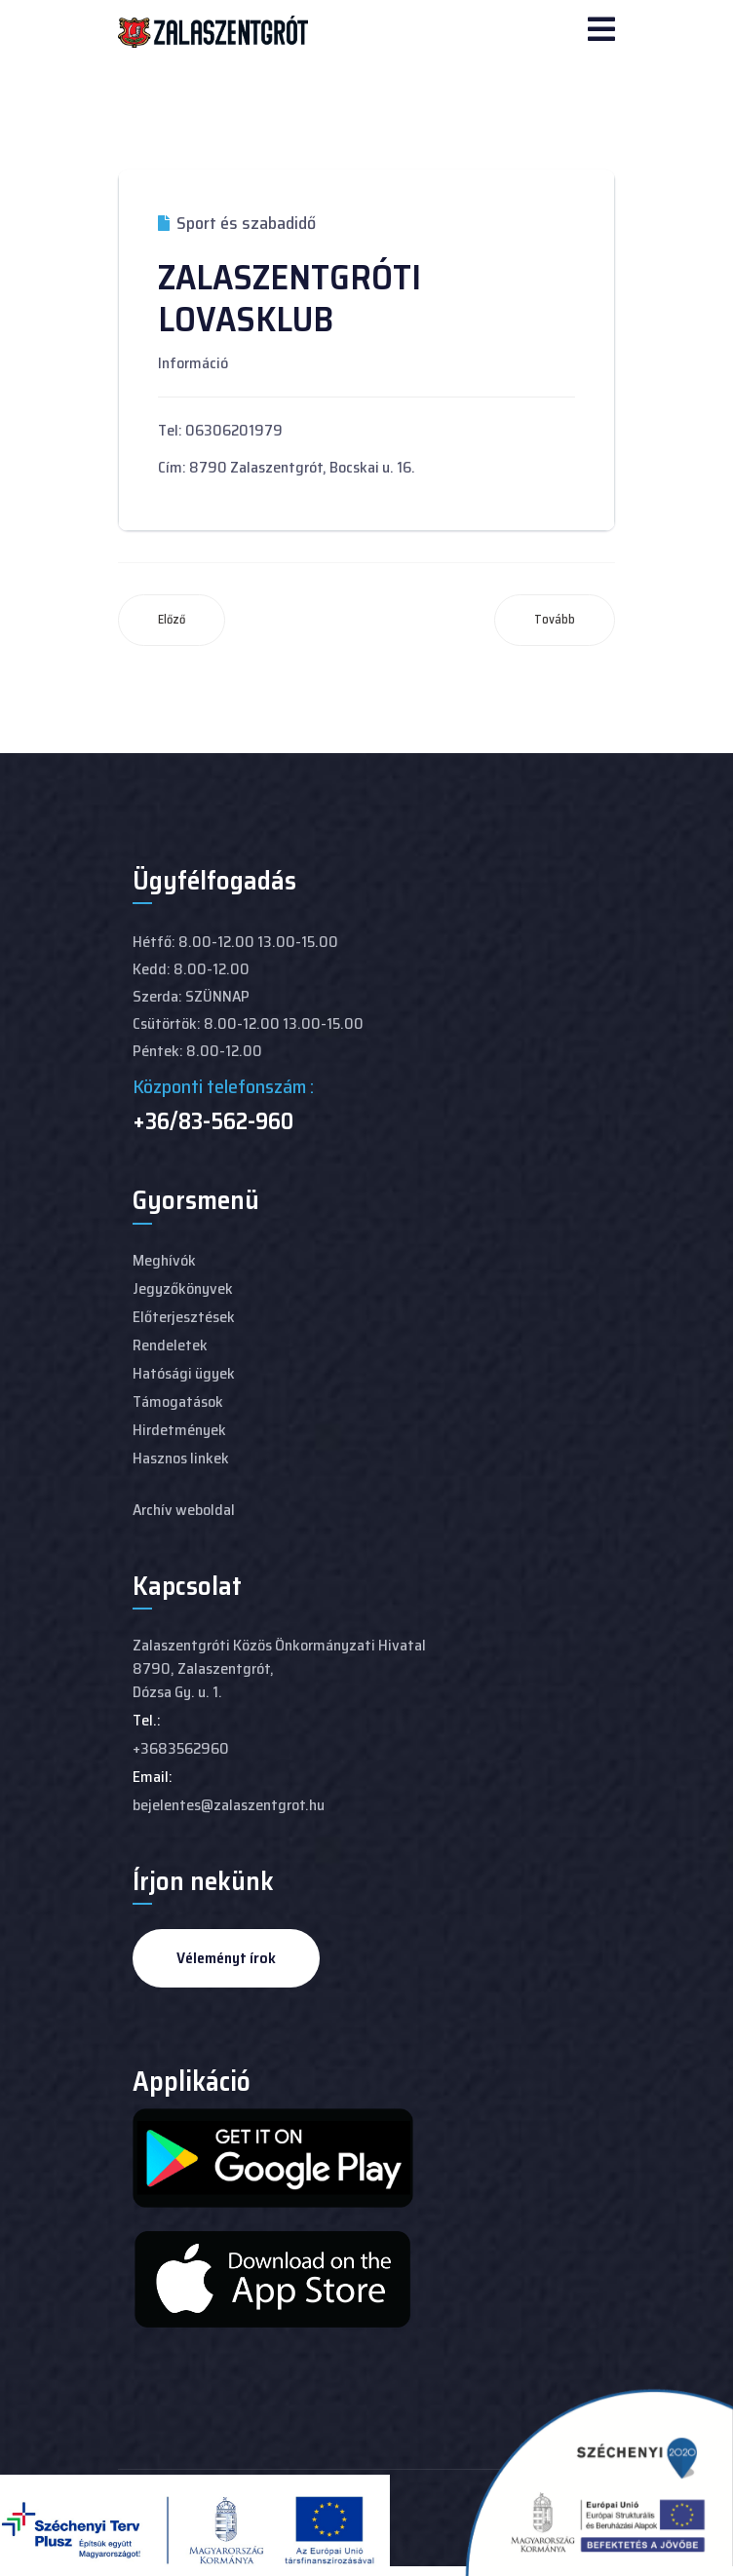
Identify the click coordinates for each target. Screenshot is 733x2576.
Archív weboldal (184, 1509)
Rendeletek (170, 1345)
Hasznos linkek (181, 1458)
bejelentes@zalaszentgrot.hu (229, 1805)
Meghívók (164, 1260)
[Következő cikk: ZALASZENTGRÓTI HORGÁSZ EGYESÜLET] (554, 620)
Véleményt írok (226, 1958)
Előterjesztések (184, 1317)
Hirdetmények (179, 1430)
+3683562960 (181, 1748)
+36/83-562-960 (213, 1121)
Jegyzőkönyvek (183, 1288)
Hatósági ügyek (184, 1373)
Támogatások (178, 1401)
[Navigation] (601, 31)
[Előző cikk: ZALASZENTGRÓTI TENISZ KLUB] (171, 620)
